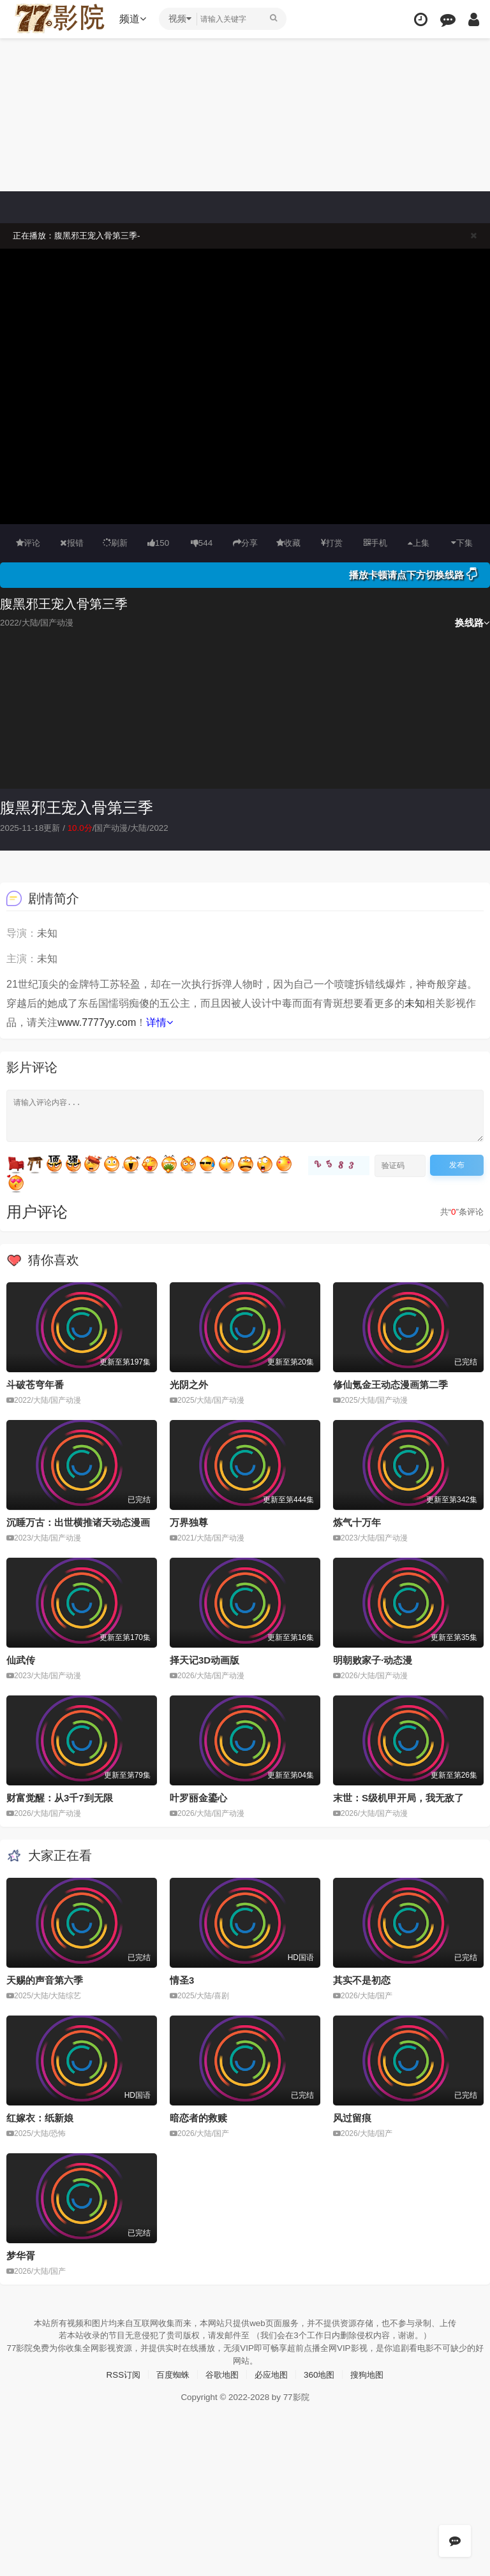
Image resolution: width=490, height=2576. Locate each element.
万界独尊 (189, 1521)
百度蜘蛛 (169, 2373)
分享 (245, 543)
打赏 (331, 543)
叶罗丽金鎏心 (198, 1797)
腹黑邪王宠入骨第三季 (76, 807)
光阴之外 (189, 1384)
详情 (159, 1021)
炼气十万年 (357, 1521)
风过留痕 (352, 2116)
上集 (418, 543)
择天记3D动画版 (204, 1659)
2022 (168, 828)
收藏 (289, 543)
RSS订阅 (117, 2373)
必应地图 (272, 2373)
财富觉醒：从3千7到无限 (59, 1797)
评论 (28, 543)
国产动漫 (117, 828)
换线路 (472, 622)
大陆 (147, 828)
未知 (415, 1002)
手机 (375, 543)
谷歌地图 (221, 2373)
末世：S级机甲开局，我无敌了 (398, 1797)
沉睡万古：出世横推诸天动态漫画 (78, 1521)
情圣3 (182, 1979)
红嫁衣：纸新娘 (39, 2116)
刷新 (114, 543)
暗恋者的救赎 (198, 2116)
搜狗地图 (373, 2373)
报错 (71, 543)
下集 (461, 543)
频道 (134, 18)
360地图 (322, 2373)
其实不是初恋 (361, 1979)
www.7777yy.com (96, 1021)
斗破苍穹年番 (35, 1384)
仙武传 (20, 1659)
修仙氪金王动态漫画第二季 (390, 1384)
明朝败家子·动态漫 (372, 1659)
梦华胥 (20, 2254)
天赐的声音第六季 (44, 1979)
